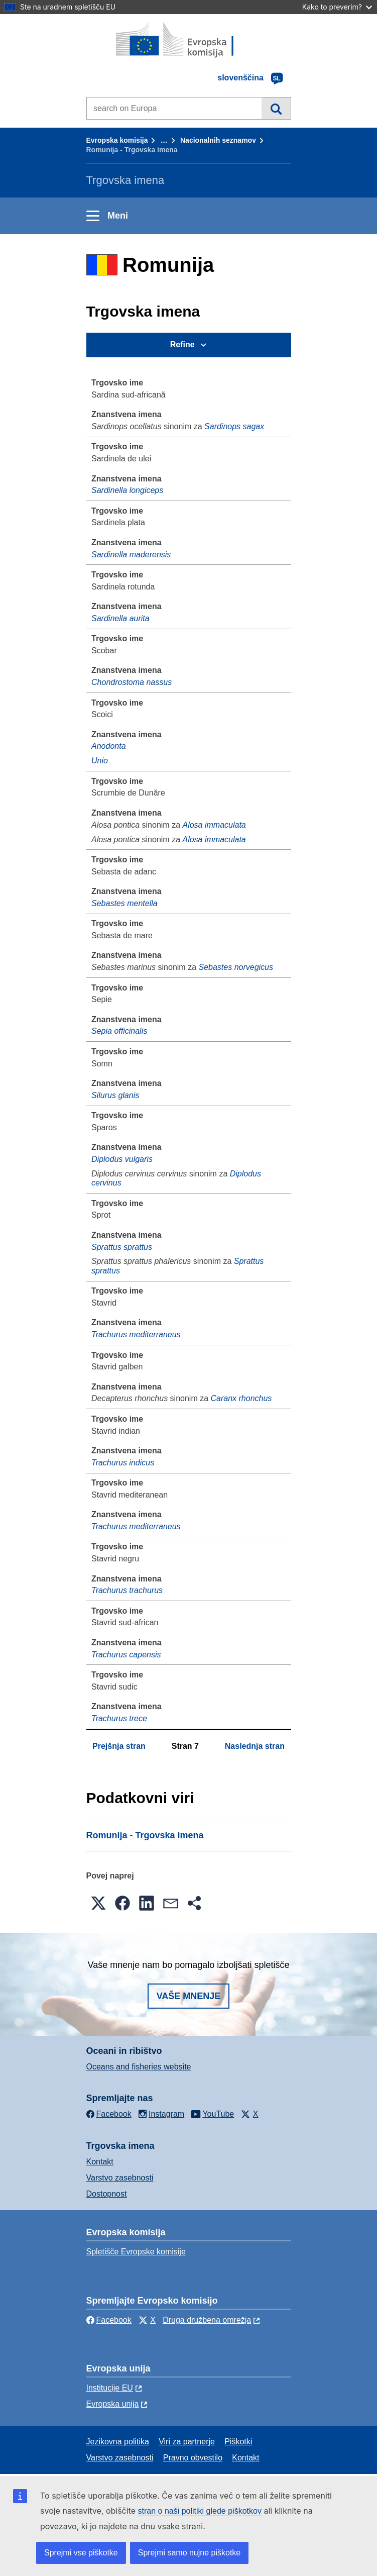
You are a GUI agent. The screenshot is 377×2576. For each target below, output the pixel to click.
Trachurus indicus (122, 1462)
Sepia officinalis (119, 1031)
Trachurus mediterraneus (136, 1334)
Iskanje (276, 108)
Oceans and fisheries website (138, 2066)
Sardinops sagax (234, 426)
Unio (99, 760)
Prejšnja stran (119, 1746)
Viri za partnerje (187, 2441)
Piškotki (238, 2441)
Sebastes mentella (124, 903)
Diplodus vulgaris (122, 1159)
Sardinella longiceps (127, 490)
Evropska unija (112, 2404)
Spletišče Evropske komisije (136, 2251)
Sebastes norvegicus (235, 967)
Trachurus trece (119, 1718)
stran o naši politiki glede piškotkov (200, 2511)
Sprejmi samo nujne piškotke (189, 2552)
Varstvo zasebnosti (120, 2177)
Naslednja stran (255, 1746)
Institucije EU (109, 2388)
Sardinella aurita (120, 618)
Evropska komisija (117, 140)
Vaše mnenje (189, 1996)
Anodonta (108, 746)
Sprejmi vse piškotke (81, 2552)
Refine (182, 344)
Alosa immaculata (213, 825)
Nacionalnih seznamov (218, 140)
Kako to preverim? (337, 7)
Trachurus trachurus (127, 1590)
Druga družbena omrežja (207, 2320)
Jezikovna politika (117, 2441)
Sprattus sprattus (121, 1247)
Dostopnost (106, 2194)
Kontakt (99, 2161)
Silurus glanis (115, 1095)
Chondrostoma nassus (131, 682)
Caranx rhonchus (241, 1398)
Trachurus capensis (126, 1654)
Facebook (109, 2320)
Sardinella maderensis (131, 554)
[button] (98, 1903)
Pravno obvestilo (192, 2457)
